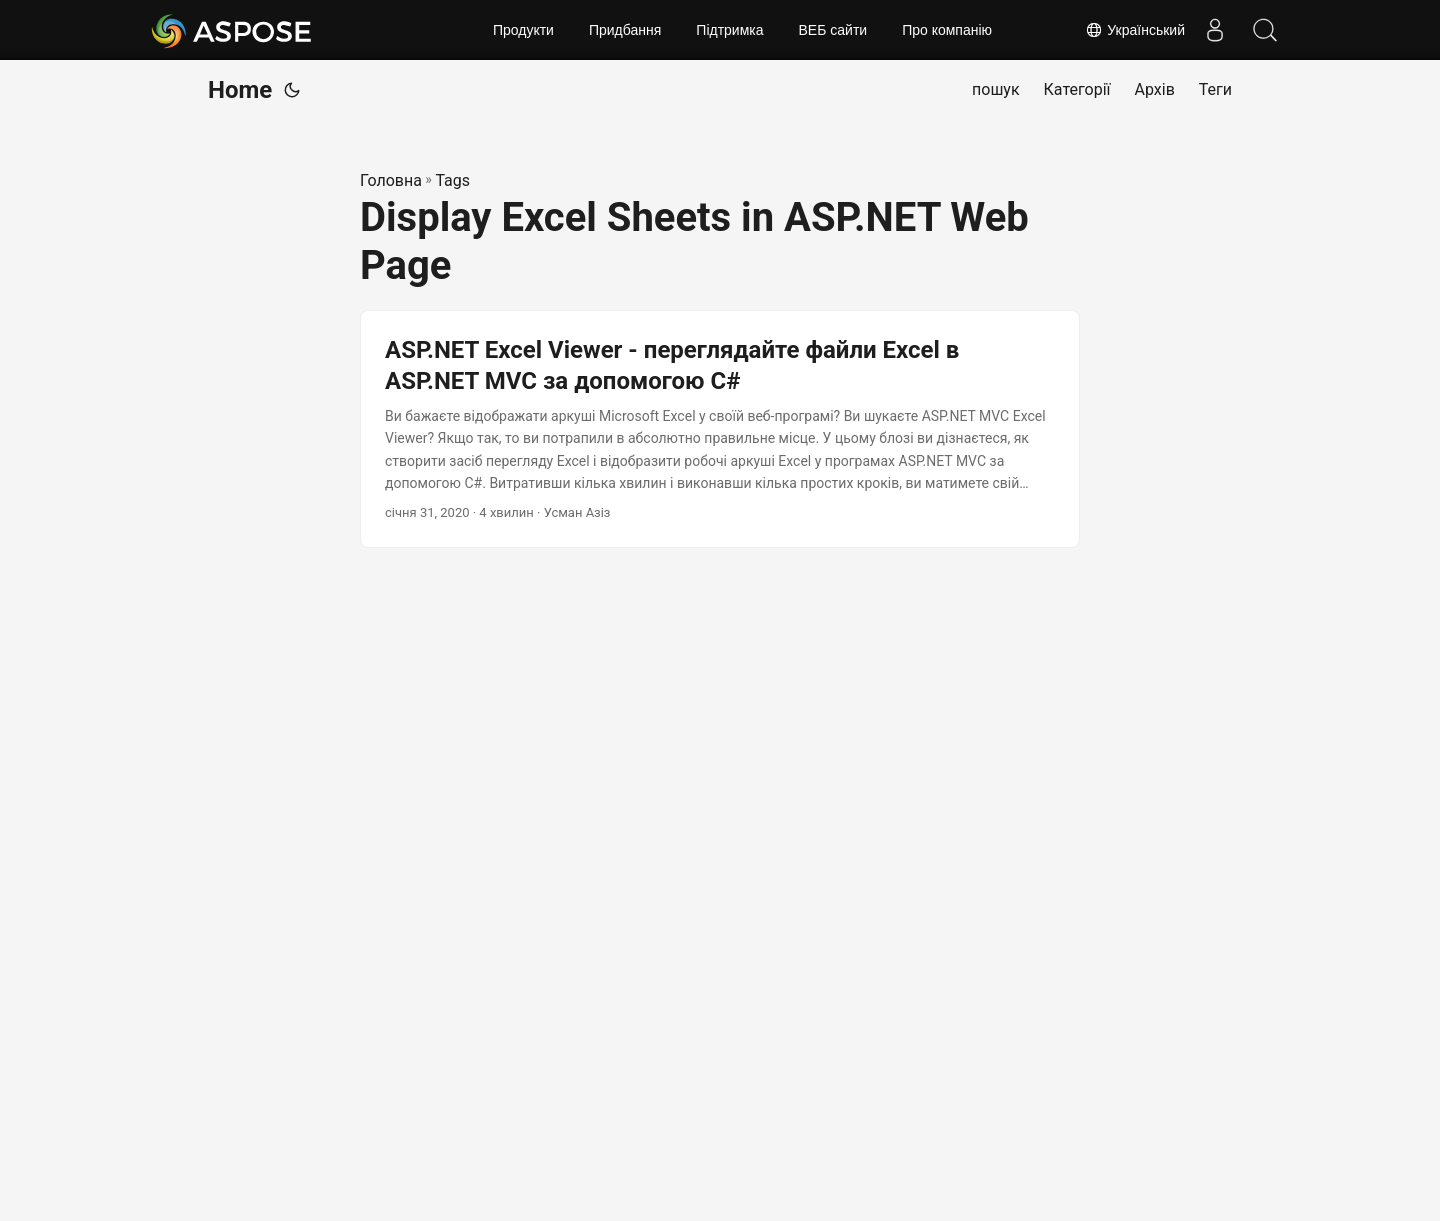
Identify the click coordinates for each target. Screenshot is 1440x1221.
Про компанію (947, 30)
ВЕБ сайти (833, 30)
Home (240, 90)
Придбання (625, 30)
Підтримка (729, 30)
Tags (452, 180)
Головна (391, 180)
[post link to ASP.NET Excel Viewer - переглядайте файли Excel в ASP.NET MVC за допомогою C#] (720, 429)
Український (1135, 30)
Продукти (523, 30)
